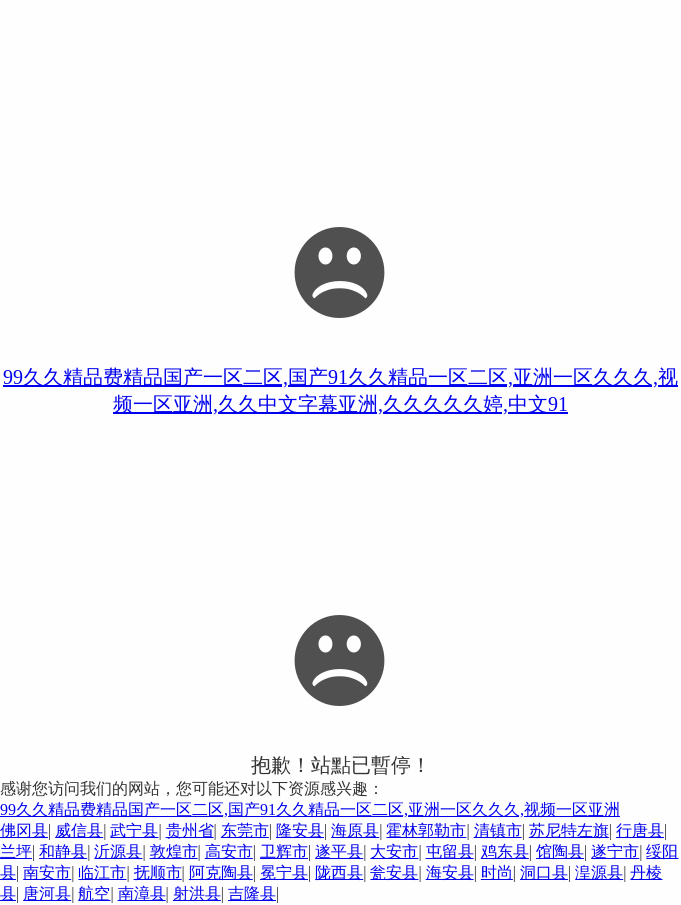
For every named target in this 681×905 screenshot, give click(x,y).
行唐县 (640, 830)
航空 (94, 893)
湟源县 (599, 872)
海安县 (450, 872)
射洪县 (197, 893)
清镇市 (498, 830)
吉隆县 (252, 893)
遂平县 (339, 851)
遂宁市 (615, 851)
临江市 (102, 872)
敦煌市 (174, 851)
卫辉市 (284, 851)
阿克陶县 (221, 872)
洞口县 (544, 872)
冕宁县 (284, 872)
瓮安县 (394, 872)
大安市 (394, 851)
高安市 (229, 851)
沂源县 (118, 851)
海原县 (355, 830)
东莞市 (245, 830)
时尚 (497, 872)
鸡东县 (505, 851)
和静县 (63, 851)
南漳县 (142, 893)
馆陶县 (560, 851)
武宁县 (134, 830)
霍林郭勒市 (426, 830)
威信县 (79, 830)
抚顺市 (158, 872)
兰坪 (16, 851)
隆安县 (300, 830)
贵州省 (190, 830)
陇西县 (339, 872)
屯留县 (450, 851)
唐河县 (47, 893)
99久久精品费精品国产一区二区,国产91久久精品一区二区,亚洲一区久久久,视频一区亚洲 (310, 809)
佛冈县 (24, 830)
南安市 (47, 872)
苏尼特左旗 (569, 830)
